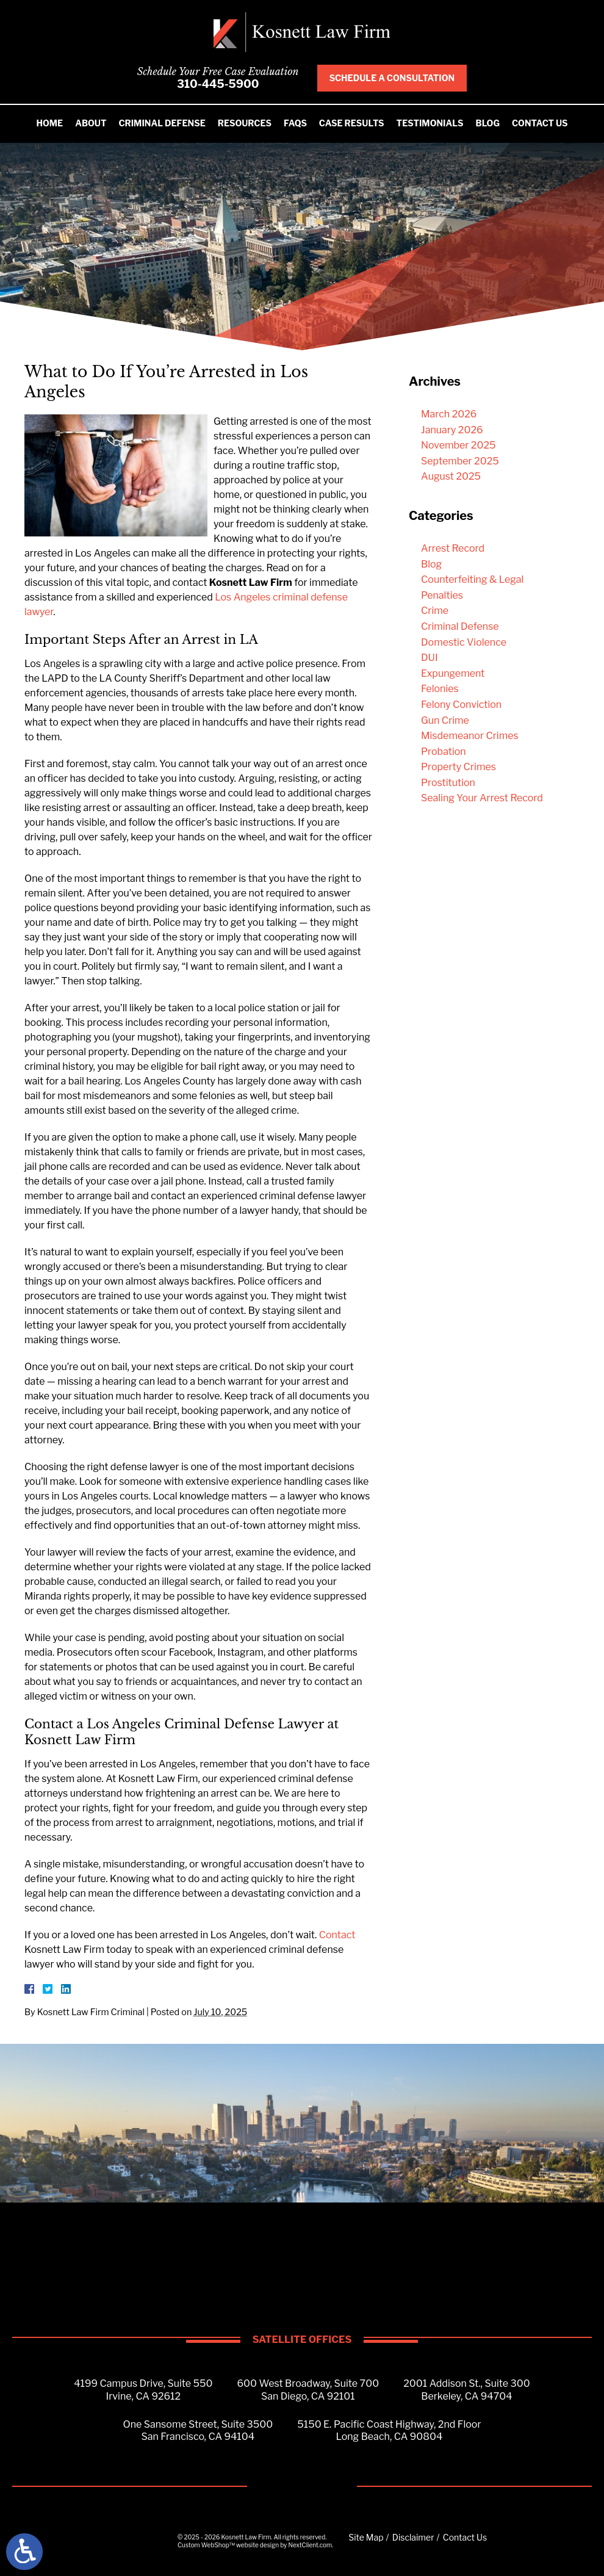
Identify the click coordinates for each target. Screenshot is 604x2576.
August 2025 (451, 476)
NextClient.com (310, 2545)
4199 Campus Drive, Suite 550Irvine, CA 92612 (143, 2390)
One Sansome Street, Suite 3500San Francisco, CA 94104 (198, 2431)
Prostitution (448, 782)
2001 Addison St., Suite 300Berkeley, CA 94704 (466, 2390)
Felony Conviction (461, 704)
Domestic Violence (463, 642)
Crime (434, 610)
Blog (488, 123)
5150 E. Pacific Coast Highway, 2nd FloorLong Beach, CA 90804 (389, 2431)
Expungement (452, 673)
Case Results (351, 123)
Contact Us (540, 123)
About (90, 123)
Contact (337, 1935)
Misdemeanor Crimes (470, 735)
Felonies (440, 689)
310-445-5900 (218, 84)
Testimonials (430, 123)
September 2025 (460, 461)
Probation (443, 751)
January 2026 (452, 430)
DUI (429, 657)
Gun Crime (445, 720)
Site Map (365, 2537)
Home (49, 123)
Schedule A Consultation (392, 78)
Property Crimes (458, 767)
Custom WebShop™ (206, 2545)
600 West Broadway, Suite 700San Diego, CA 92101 (308, 2390)
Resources (244, 123)
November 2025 (458, 445)
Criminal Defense (161, 123)
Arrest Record (452, 548)
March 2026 (448, 414)
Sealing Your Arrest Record (482, 798)
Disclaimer (413, 2537)
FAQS (295, 123)
